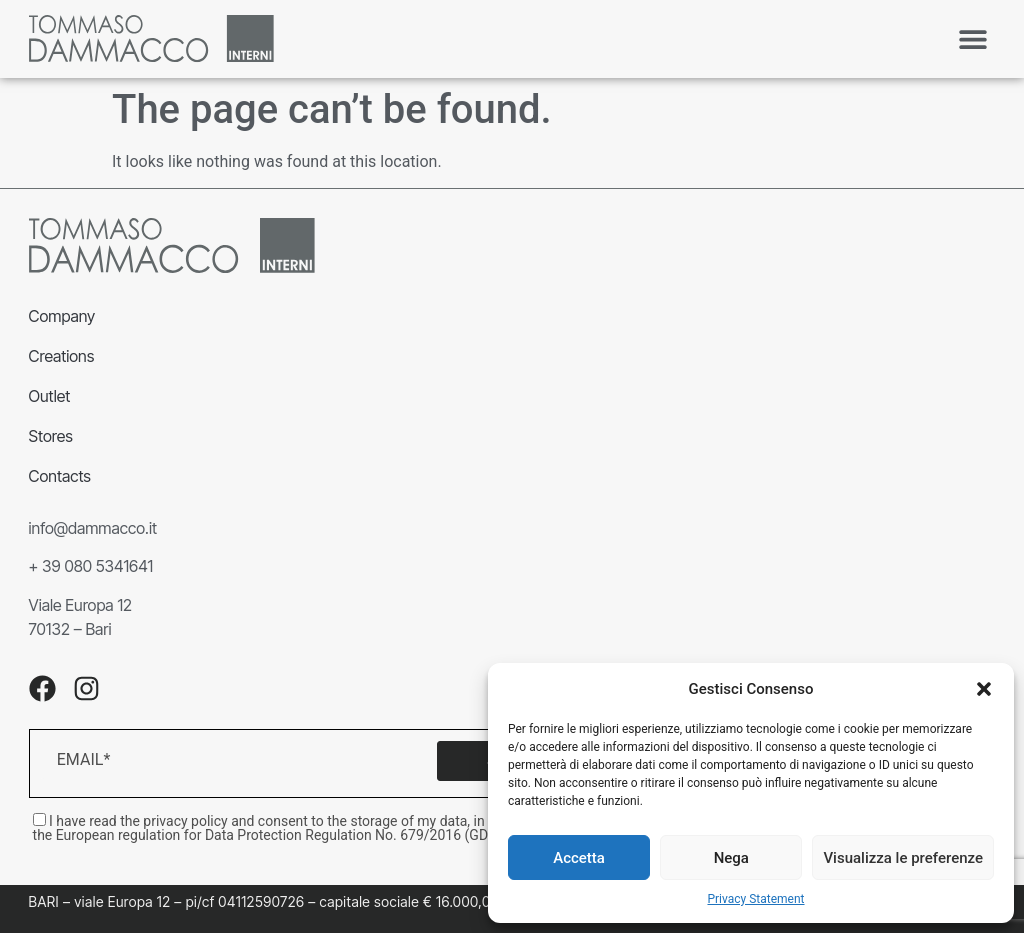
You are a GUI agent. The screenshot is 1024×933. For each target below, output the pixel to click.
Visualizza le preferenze (903, 858)
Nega (731, 858)
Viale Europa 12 (80, 605)
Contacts (60, 476)
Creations (62, 356)
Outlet (50, 396)
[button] (984, 689)
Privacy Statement (755, 899)
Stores (51, 436)
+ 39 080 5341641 (91, 566)
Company (62, 316)
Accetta (579, 858)
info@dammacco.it (93, 528)
